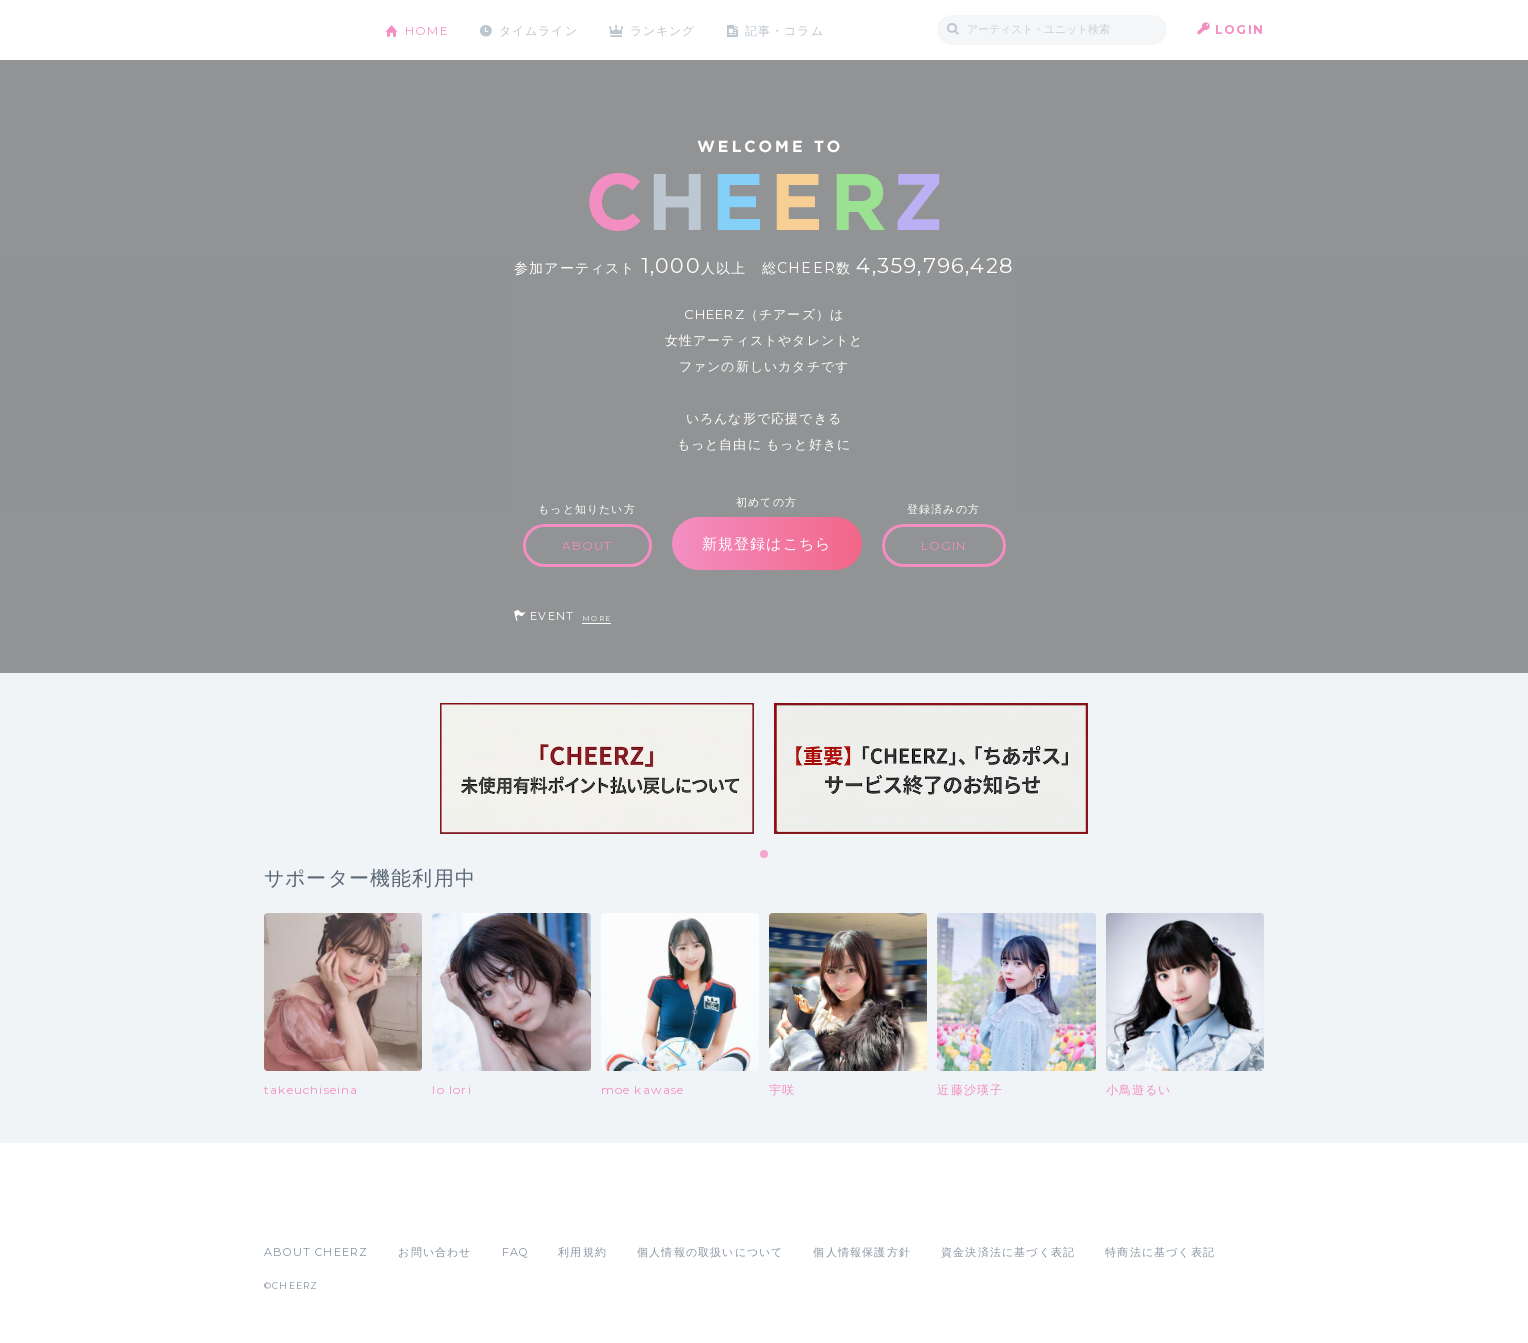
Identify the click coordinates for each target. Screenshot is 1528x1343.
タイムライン (538, 29)
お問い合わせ (434, 1252)
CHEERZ (309, 30)
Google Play (416, 1208)
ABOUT (587, 545)
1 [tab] (765, 855)
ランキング (665, 29)
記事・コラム (786, 29)
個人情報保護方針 (862, 1252)
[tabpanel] (597, 768)
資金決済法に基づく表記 (1008, 1252)
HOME (427, 29)
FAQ (515, 1252)
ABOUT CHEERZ (316, 1252)
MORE (596, 618)
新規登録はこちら (767, 543)
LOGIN (1239, 29)
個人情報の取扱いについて (710, 1252)
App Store (310, 1208)
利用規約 (582, 1252)
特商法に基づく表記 (1160, 1252)
